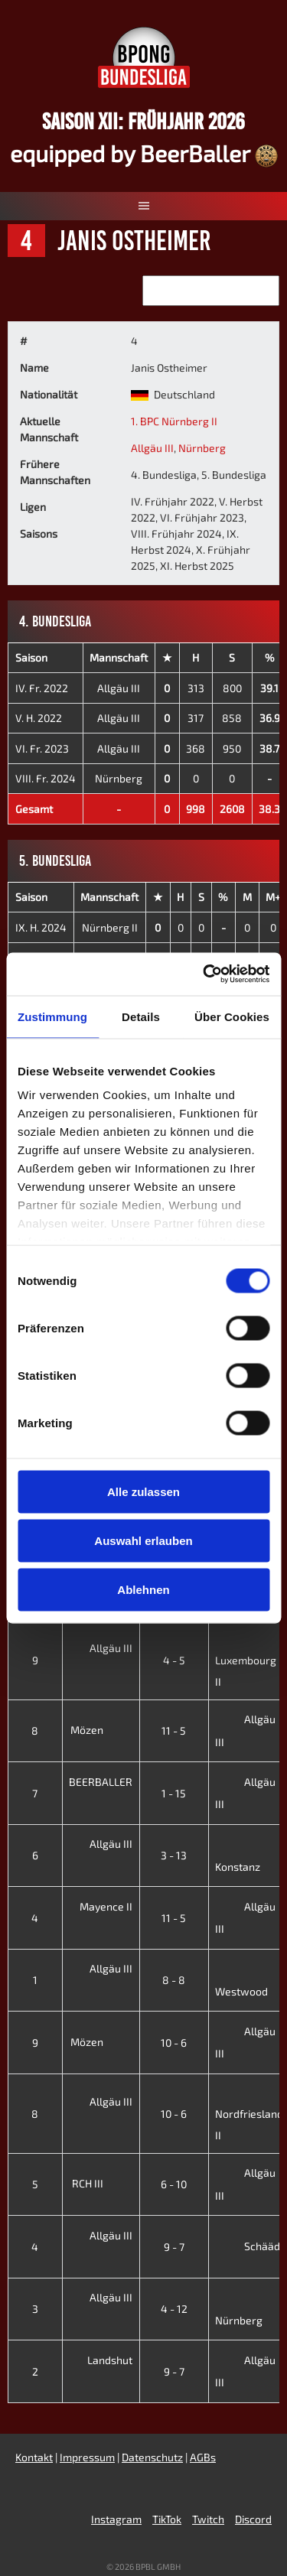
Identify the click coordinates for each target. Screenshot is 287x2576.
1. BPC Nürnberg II (174, 421)
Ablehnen (143, 1588)
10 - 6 (174, 2042)
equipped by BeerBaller (144, 153)
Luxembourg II (245, 1659)
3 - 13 (174, 1855)
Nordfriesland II (249, 2113)
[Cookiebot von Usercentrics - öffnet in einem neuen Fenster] (204, 974)
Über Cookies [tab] (231, 1016)
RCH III (99, 2183)
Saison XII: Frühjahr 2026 (143, 121)
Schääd (247, 2245)
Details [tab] (141, 1016)
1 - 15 (173, 1793)
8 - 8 (173, 1979)
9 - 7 (174, 2246)
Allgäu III (152, 447)
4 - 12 (174, 2308)
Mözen (98, 1729)
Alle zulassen (143, 1491)
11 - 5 (173, 1730)
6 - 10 (174, 2184)
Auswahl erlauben (143, 1540)
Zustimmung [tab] (52, 1016)
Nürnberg (202, 447)
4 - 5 (174, 1660)
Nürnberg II (110, 927)
